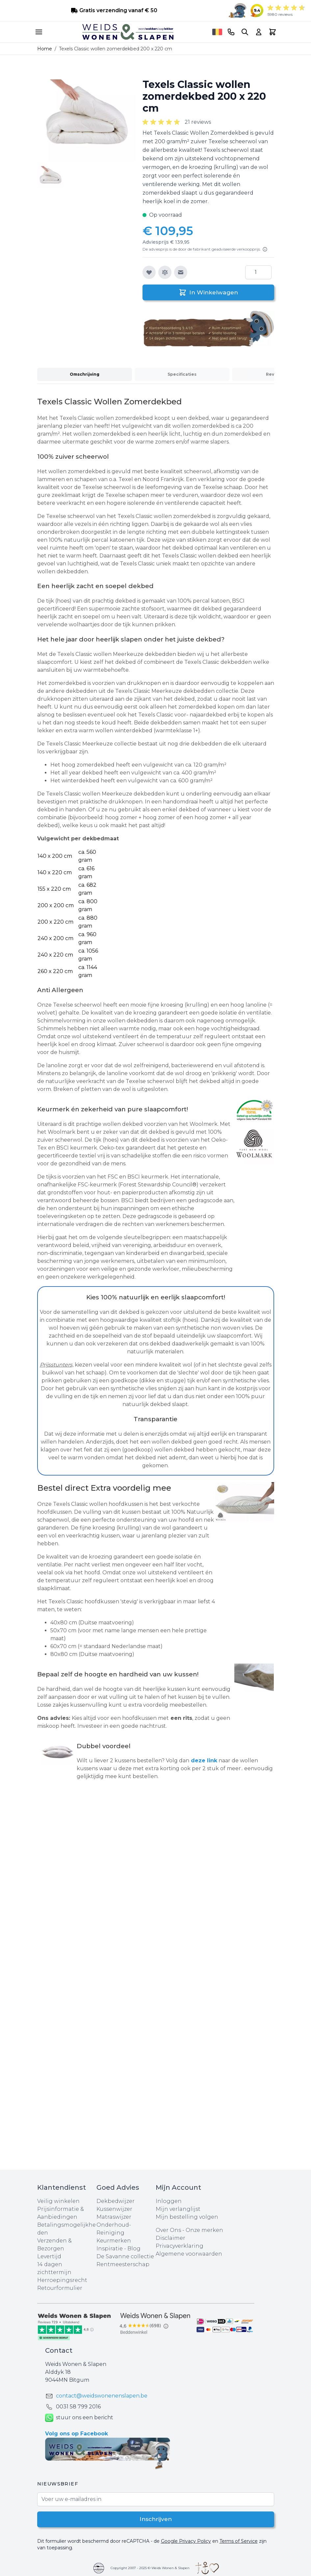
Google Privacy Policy (186, 2541)
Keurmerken (113, 2240)
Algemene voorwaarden (189, 2254)
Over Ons (168, 2230)
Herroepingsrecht (62, 2280)
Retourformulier (59, 2288)
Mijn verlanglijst (178, 2209)
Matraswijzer (113, 2217)
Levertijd (49, 2256)
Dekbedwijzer (115, 2201)
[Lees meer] (265, 249)
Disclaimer (170, 2238)
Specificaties (182, 374)
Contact (58, 2350)
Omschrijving (84, 374)
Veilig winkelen (58, 2201)
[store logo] (128, 32)
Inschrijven (155, 2519)
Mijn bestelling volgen (187, 2217)
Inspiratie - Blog (118, 2248)
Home (44, 49)
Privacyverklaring (179, 2246)
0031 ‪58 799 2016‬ (78, 2406)
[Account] (259, 32)
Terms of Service (239, 2541)
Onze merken (204, 2230)
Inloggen (169, 2201)
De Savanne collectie (125, 2256)
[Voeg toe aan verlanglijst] (149, 272)
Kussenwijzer (114, 2209)
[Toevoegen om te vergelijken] (164, 272)
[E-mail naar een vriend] (180, 272)
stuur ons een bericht (79, 2418)
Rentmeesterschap (122, 2264)
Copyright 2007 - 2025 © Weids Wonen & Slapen (150, 2568)
